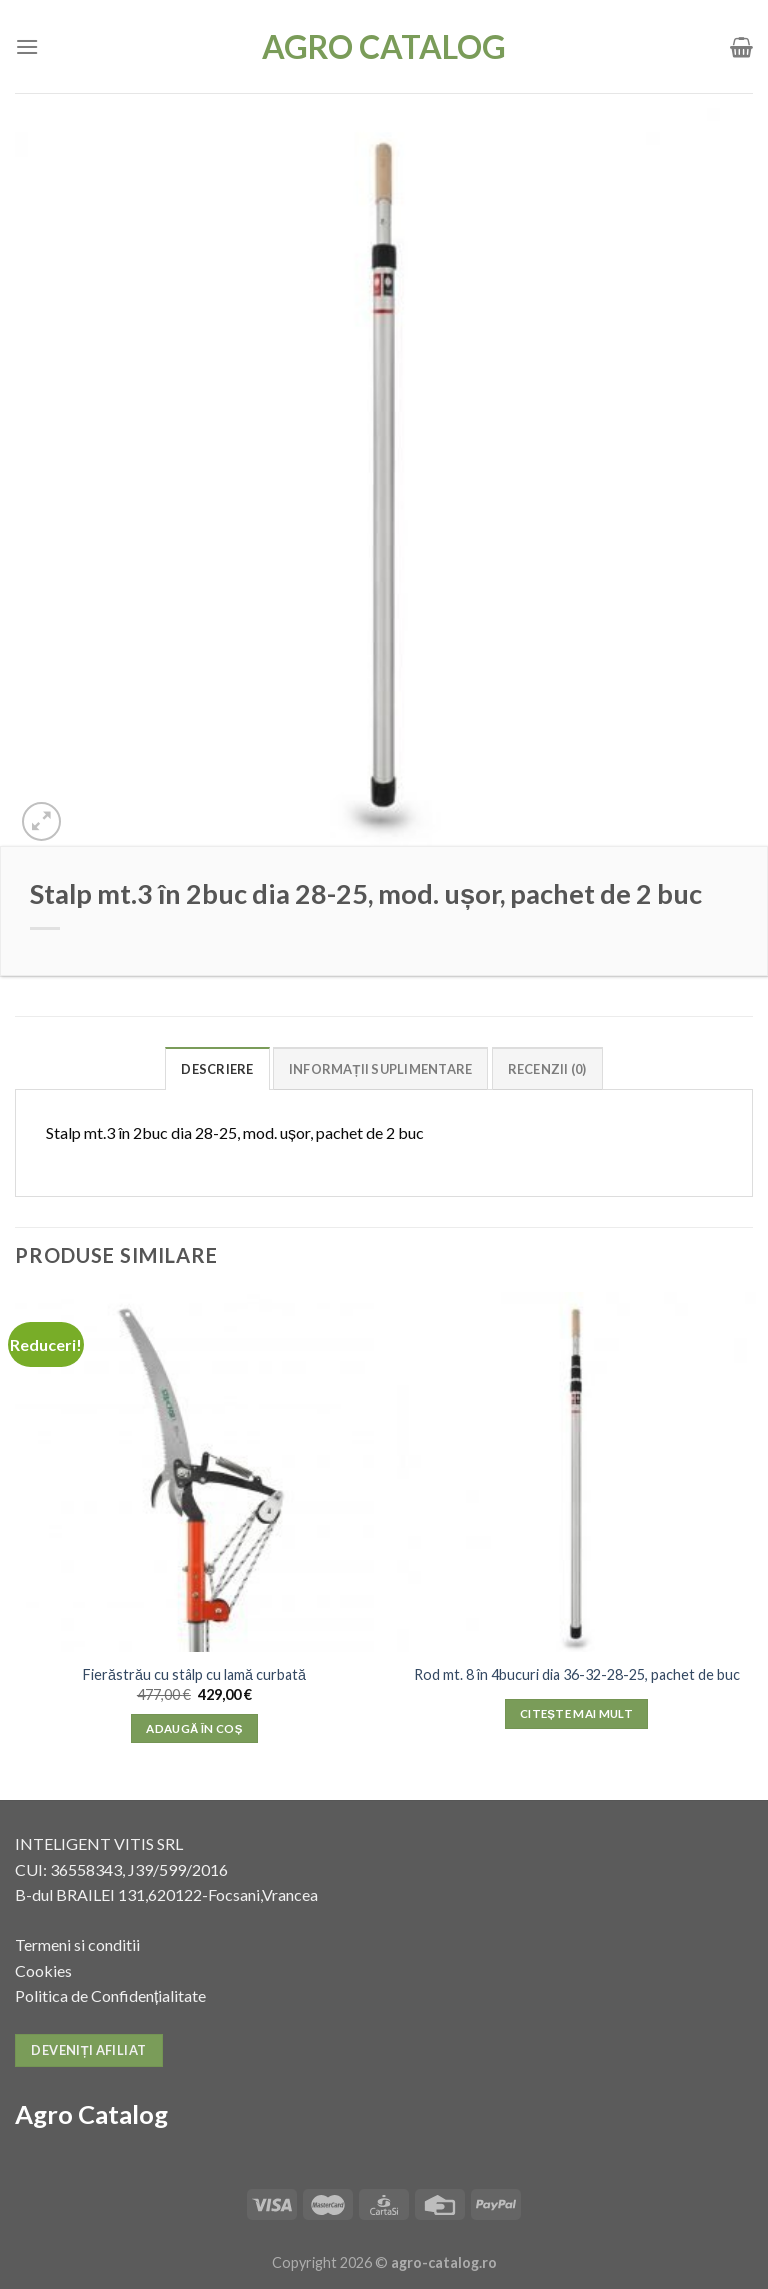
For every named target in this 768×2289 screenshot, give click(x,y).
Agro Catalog (384, 47)
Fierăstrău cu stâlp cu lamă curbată (194, 1674)
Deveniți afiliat (88, 2050)
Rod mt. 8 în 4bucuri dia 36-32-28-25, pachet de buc (577, 1674)
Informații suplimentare (381, 1069)
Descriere (217, 1069)
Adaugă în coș (194, 1728)
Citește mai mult (576, 1713)
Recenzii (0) (547, 1069)
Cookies (43, 1970)
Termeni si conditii (77, 1944)
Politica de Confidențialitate (110, 1995)
